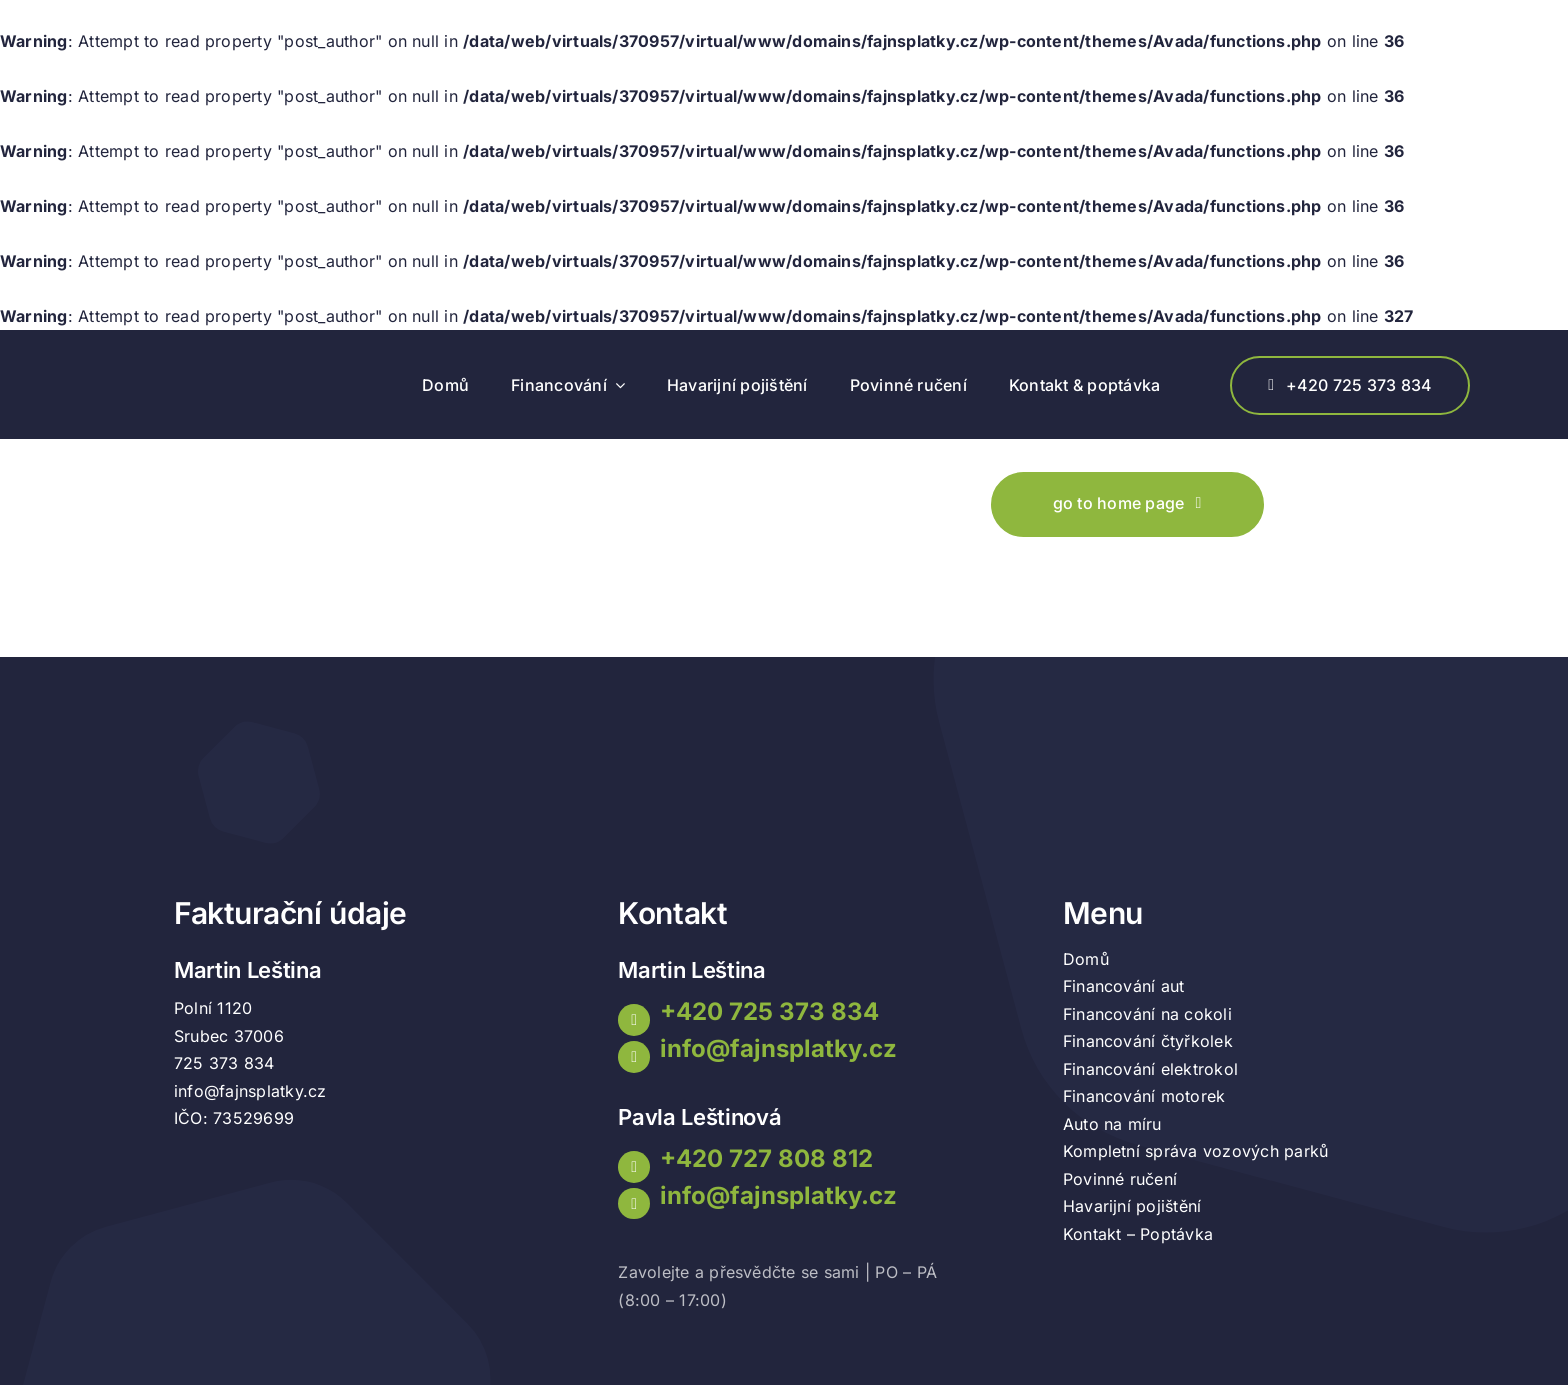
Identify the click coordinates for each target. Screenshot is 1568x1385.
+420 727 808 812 (766, 1158)
